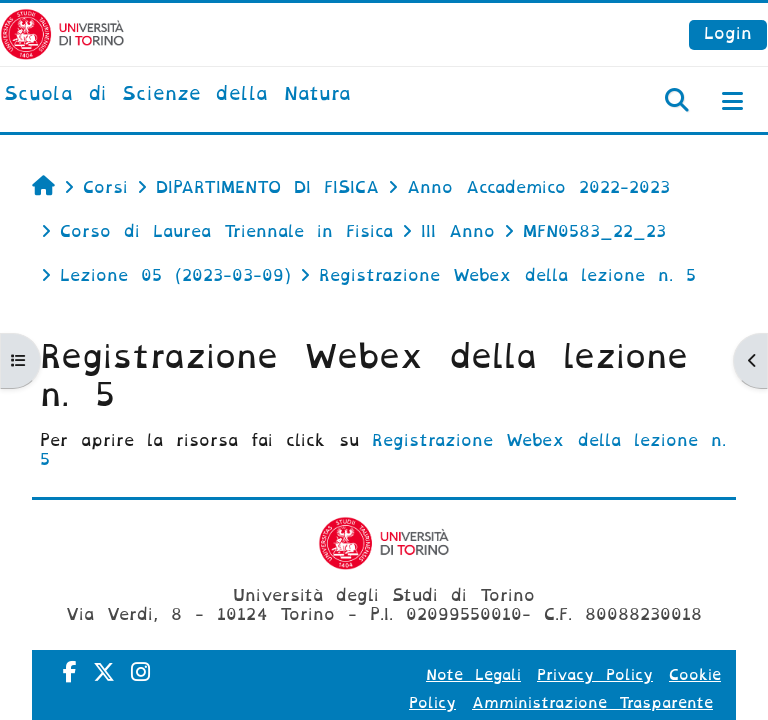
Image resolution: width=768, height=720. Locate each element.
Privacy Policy (595, 675)
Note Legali (473, 675)
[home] (178, 95)
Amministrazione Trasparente (592, 703)
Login (728, 33)
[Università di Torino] (62, 33)
